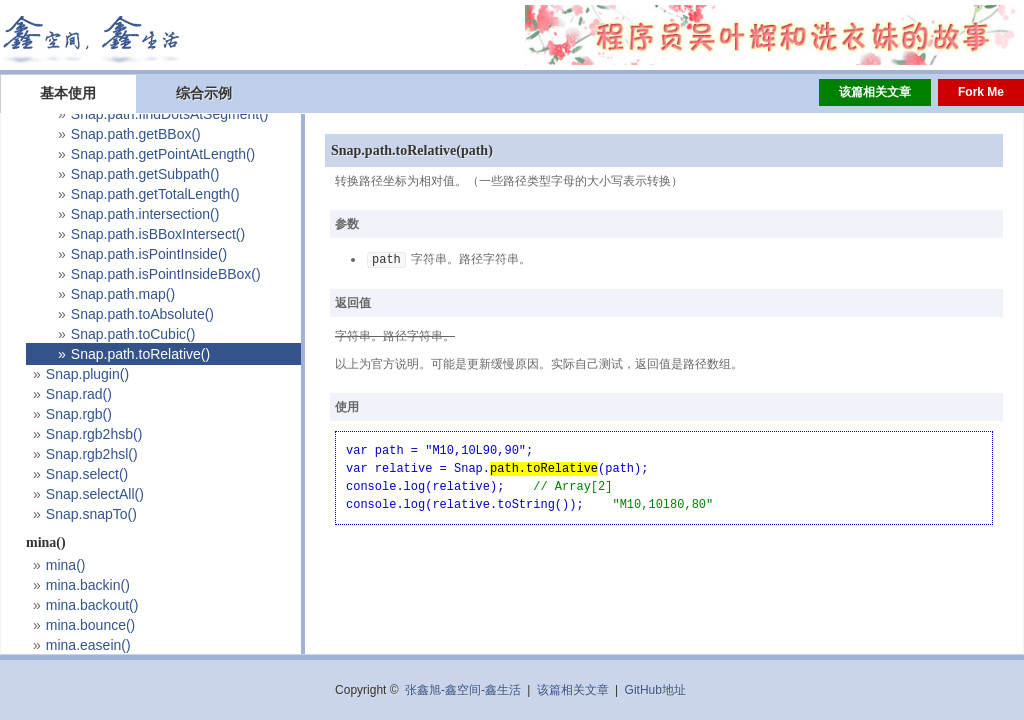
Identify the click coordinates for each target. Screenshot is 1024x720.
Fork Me (981, 92)
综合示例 (204, 93)
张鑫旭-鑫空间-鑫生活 (463, 690)
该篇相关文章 (875, 92)
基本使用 (68, 93)
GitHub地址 (655, 690)
